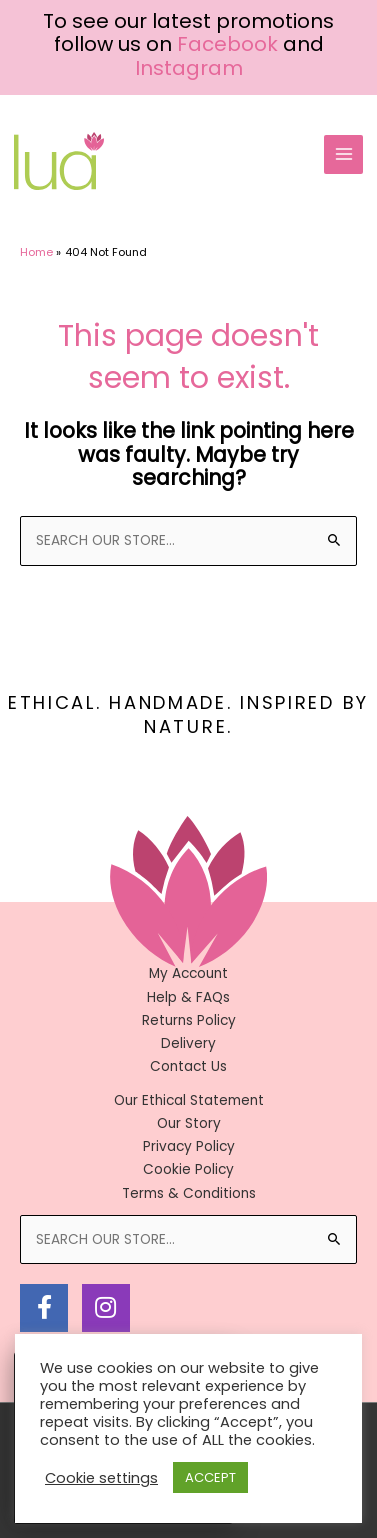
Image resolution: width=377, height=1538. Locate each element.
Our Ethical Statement (189, 1100)
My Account (188, 973)
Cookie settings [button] (101, 1478)
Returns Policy (189, 1020)
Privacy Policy (189, 1146)
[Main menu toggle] (343, 154)
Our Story (189, 1123)
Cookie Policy (188, 1169)
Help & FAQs (188, 997)
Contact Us (188, 1066)
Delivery (188, 1043)
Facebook (227, 44)
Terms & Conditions (189, 1193)
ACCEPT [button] (210, 1477)
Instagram (189, 68)
